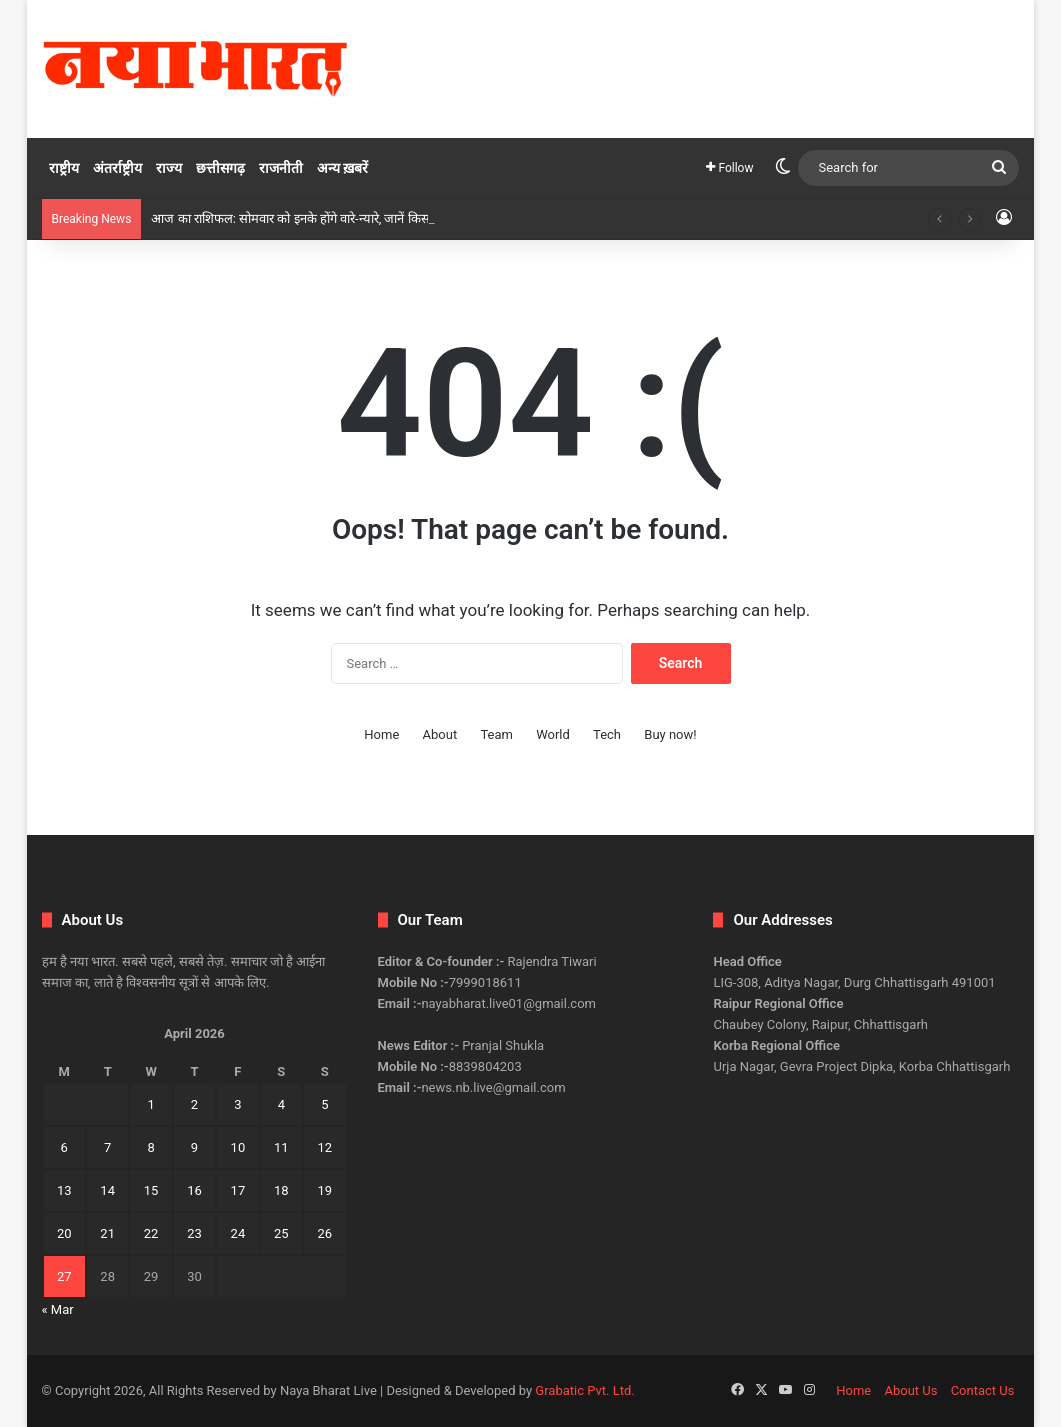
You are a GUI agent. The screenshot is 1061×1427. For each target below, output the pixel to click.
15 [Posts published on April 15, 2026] (151, 1190)
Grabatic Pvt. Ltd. (584, 1390)
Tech (607, 734)
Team (496, 734)
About (440, 734)
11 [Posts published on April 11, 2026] (281, 1147)
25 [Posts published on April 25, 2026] (281, 1233)
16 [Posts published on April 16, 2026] (194, 1190)
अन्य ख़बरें (342, 168)
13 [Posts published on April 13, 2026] (64, 1190)
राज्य (169, 168)
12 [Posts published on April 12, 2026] (324, 1147)
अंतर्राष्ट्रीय (117, 168)
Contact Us (983, 1390)
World (553, 734)
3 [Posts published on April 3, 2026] (237, 1104)
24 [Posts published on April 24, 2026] (238, 1233)
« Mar (58, 1309)
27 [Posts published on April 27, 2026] (64, 1276)
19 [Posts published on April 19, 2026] (324, 1190)
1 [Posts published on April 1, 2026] (150, 1104)
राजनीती (281, 168)
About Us (910, 1390)
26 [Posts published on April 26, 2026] (324, 1233)
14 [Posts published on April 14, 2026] (107, 1190)
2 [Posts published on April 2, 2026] (194, 1104)
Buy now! (670, 734)
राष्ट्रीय (64, 168)
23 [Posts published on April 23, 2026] (194, 1233)
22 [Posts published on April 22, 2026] (151, 1233)
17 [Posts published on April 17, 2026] (238, 1190)
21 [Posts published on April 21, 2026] (107, 1233)
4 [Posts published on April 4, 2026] (281, 1104)
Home (381, 734)
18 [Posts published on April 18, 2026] (281, 1190)
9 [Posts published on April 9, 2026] (194, 1147)
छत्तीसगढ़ (220, 168)
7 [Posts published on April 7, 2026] (107, 1147)
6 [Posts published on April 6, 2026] (64, 1147)
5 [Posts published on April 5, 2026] (324, 1104)
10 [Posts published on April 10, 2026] (238, 1147)
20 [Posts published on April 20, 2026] (64, 1233)
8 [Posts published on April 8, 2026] (150, 1147)
